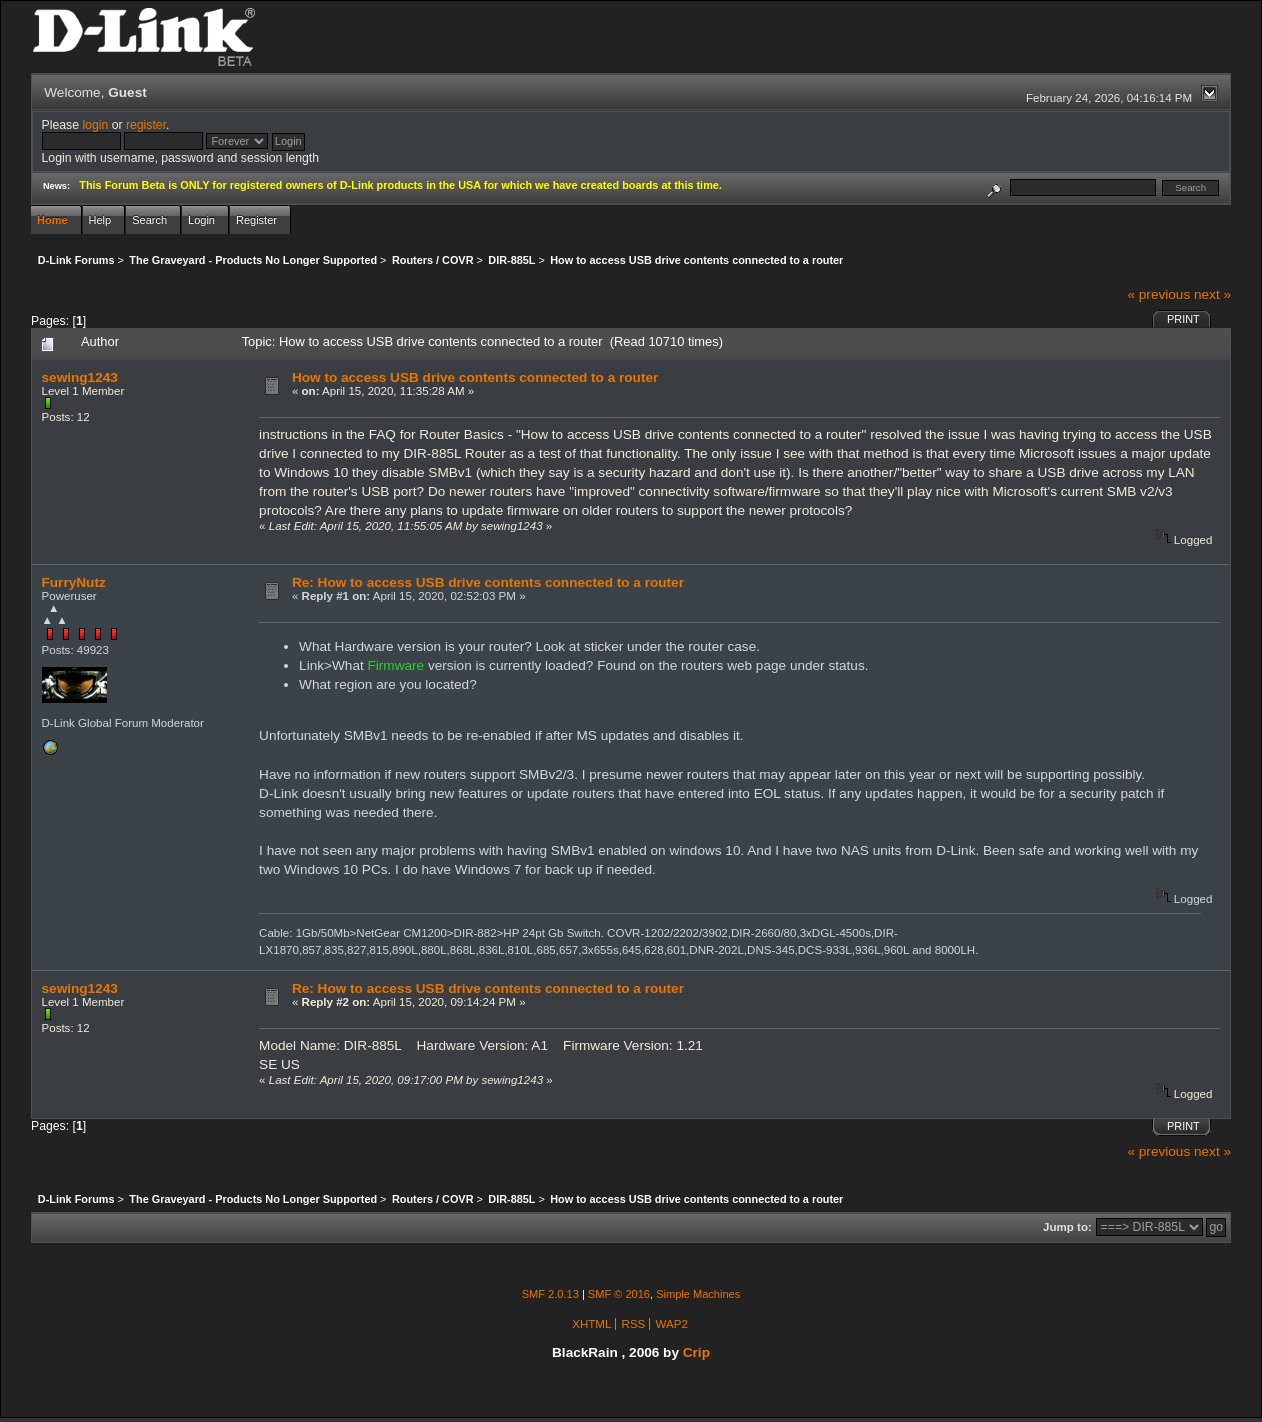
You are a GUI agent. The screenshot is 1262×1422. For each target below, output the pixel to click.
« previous (1158, 294)
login (95, 125)
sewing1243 (80, 377)
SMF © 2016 (619, 1294)
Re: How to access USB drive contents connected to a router (488, 582)
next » (1212, 294)
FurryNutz (74, 582)
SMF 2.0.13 (550, 1294)
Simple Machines (698, 1294)
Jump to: (1067, 1227)
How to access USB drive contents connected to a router (475, 377)
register (146, 125)
